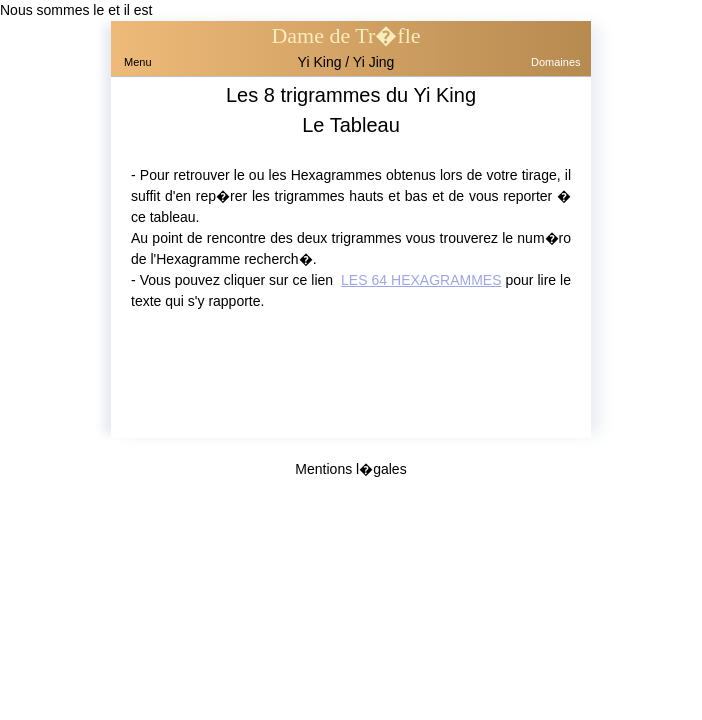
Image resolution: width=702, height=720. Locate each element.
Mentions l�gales (350, 469)
